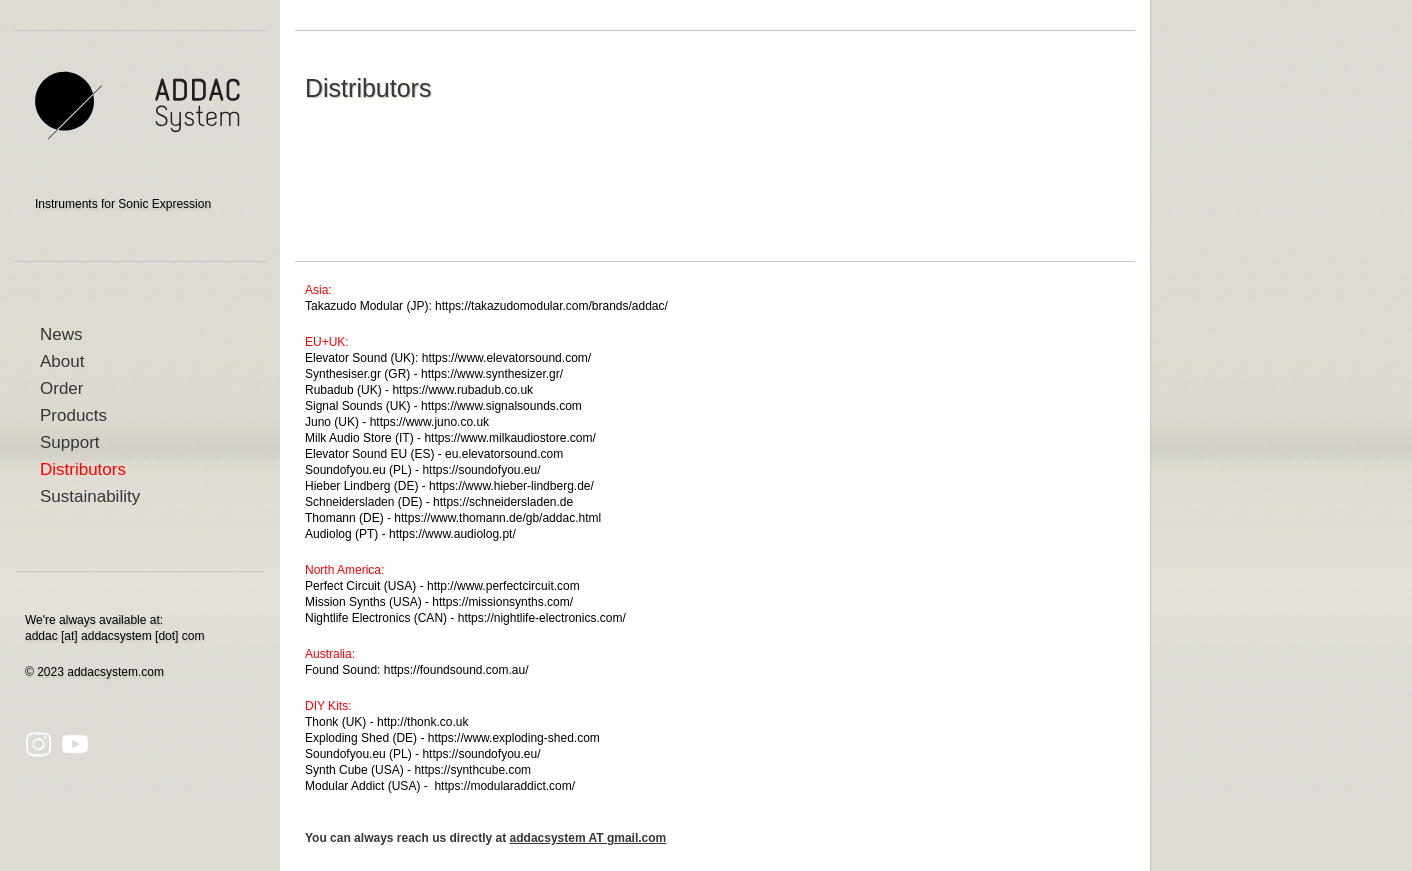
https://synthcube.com (472, 770)
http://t (393, 722)
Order (61, 388)
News (61, 334)
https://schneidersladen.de (503, 502)
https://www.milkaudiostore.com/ (509, 438)
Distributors (83, 469)
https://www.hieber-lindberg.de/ (511, 486)
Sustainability (90, 496)
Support (70, 442)
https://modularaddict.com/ (504, 786)
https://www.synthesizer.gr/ (492, 374)
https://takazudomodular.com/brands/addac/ (551, 306)
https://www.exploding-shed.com (514, 738)
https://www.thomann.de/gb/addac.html (497, 518)
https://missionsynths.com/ (502, 602)
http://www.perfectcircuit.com (503, 586)
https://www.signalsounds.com (501, 406)
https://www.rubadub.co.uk (462, 390)
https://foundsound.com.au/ (456, 670)
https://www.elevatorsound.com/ (506, 358)
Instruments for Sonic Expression (123, 204)
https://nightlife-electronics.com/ (542, 618)
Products (73, 415)
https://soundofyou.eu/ (481, 470)
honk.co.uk (439, 722)
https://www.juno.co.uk (429, 422)
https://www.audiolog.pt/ (452, 534)
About (62, 361)
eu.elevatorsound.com (504, 454)
